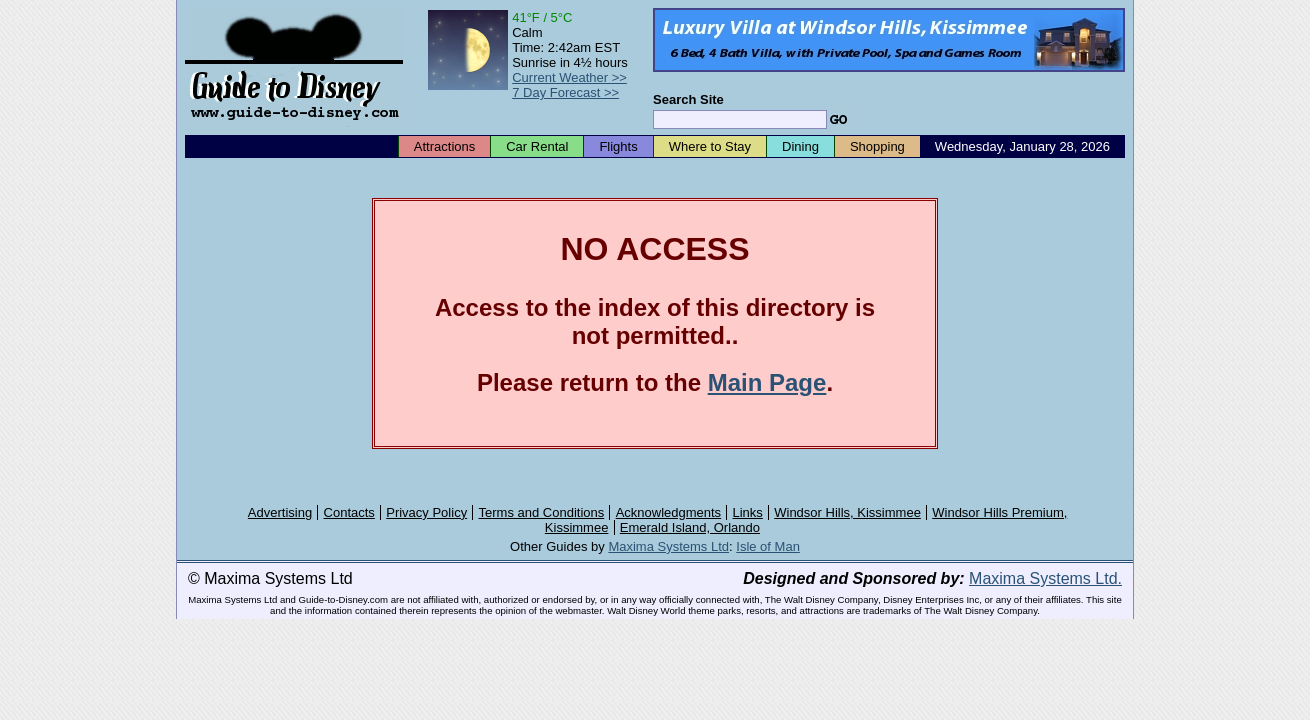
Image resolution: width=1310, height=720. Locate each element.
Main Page (767, 382)
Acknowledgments (669, 512)
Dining (800, 146)
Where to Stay (710, 146)
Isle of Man (768, 546)
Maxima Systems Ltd (668, 546)
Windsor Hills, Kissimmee (847, 512)
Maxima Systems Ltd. (1045, 578)
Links (748, 512)
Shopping (877, 146)
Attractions (444, 146)
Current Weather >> (569, 77)
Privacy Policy (426, 512)
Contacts (349, 512)
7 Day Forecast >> (565, 92)
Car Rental (537, 146)
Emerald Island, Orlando (690, 527)
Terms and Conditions (542, 512)
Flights (618, 146)
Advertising (280, 512)
